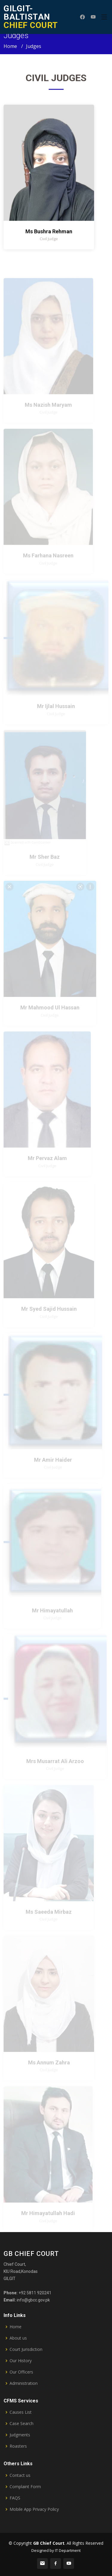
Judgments (20, 2435)
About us (18, 2338)
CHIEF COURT (31, 17)
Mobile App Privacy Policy (34, 2509)
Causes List (21, 2412)
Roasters (18, 2446)
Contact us (20, 2475)
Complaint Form (25, 2487)
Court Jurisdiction (26, 2349)
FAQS (15, 2498)
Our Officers (21, 2372)
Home (10, 46)
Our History (21, 2361)
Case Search (21, 2423)
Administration (24, 2383)
